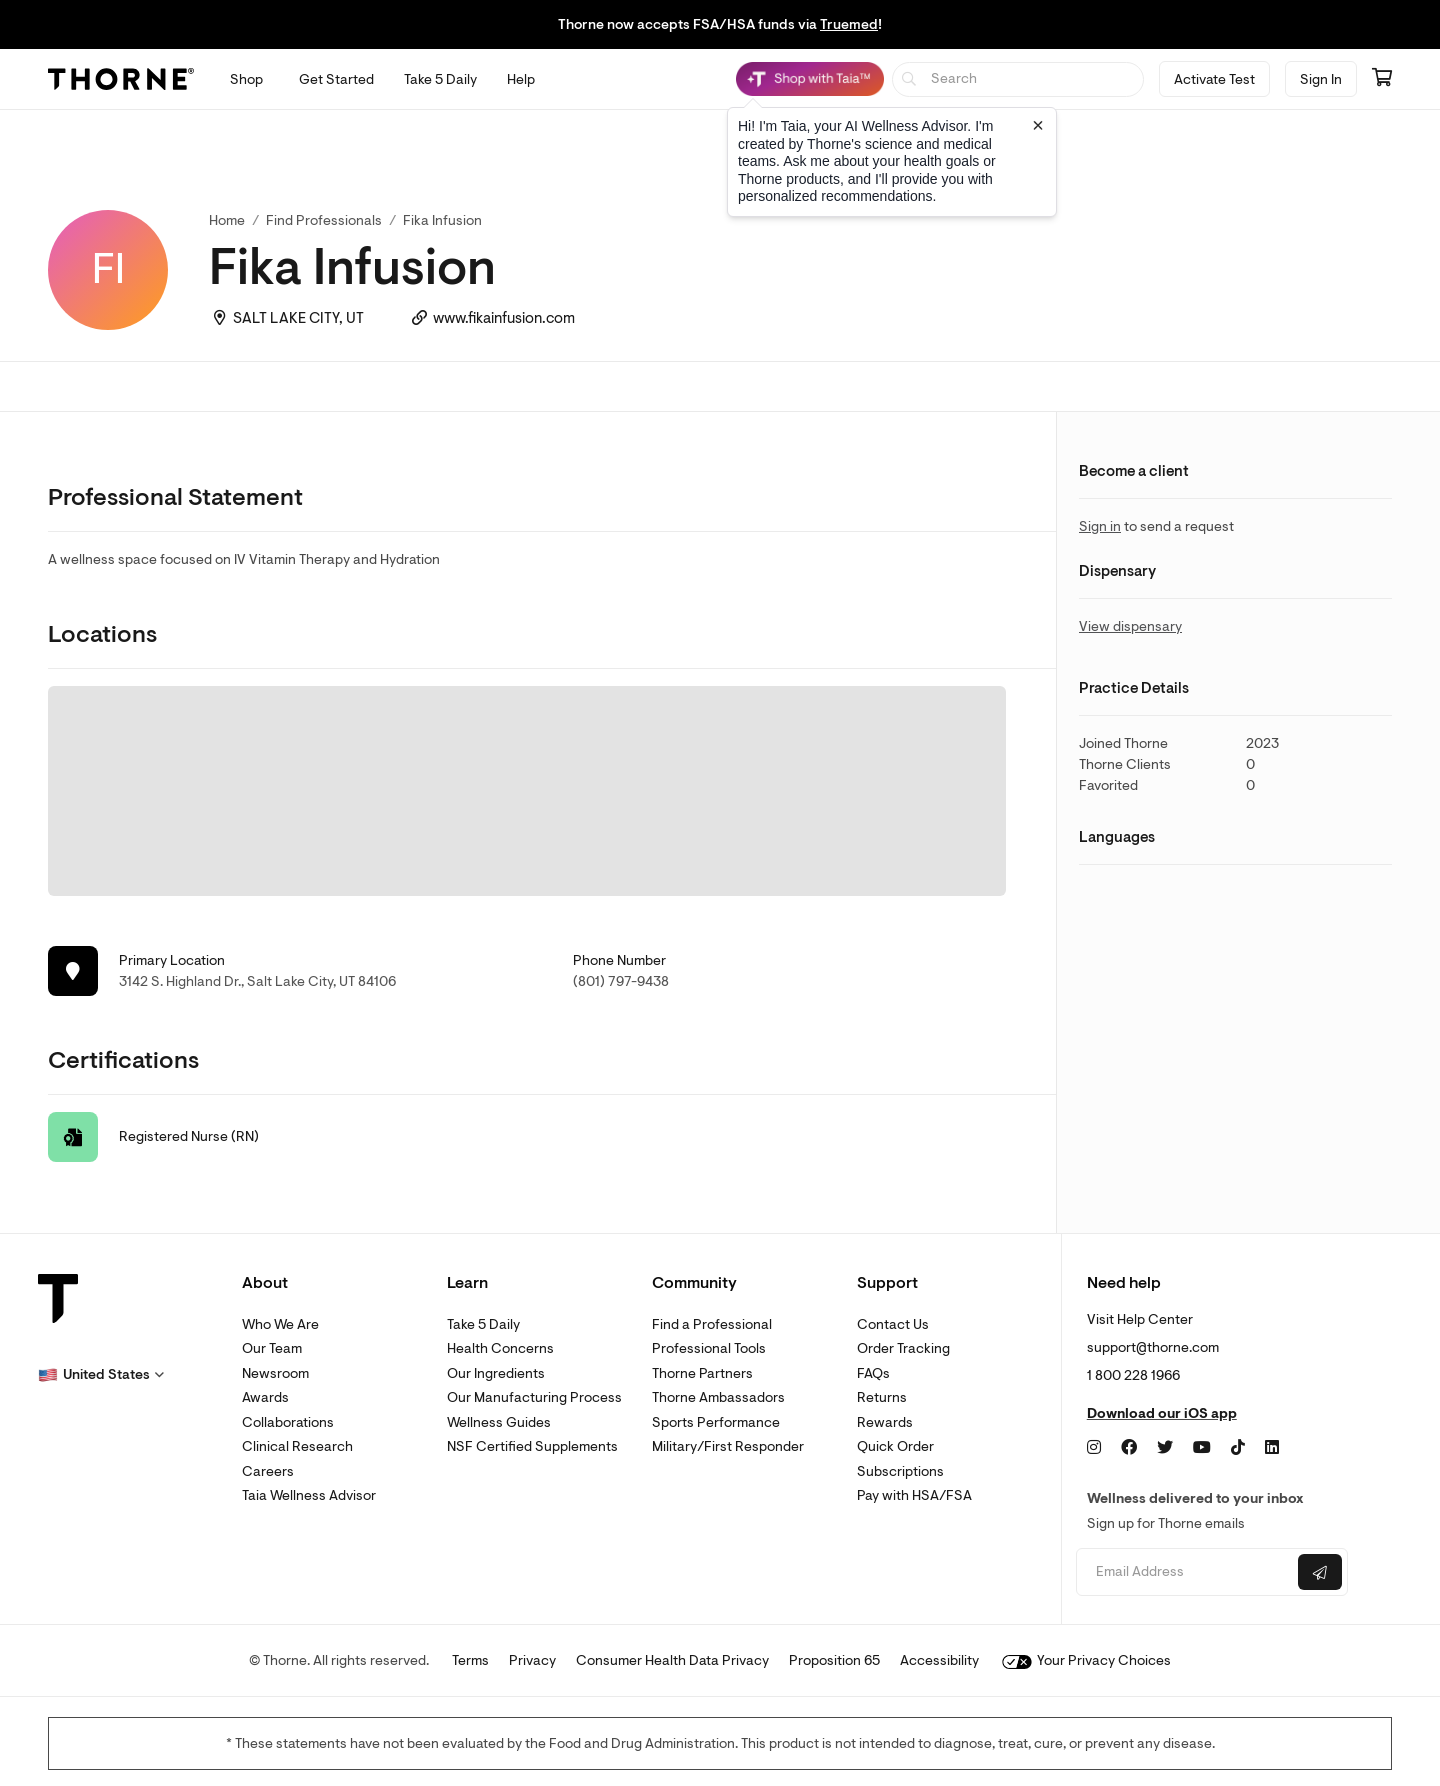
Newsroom (275, 1373)
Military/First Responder (728, 1446)
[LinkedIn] (1272, 1448)
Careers (268, 1471)
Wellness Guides (499, 1422)
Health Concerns (500, 1348)
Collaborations (288, 1422)
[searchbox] (1018, 79)
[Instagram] (1094, 1448)
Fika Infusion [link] (442, 220)
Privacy (532, 1660)
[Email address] (1184, 1572)
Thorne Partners (702, 1373)
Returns (882, 1397)
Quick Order (895, 1446)
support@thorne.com (1153, 1347)
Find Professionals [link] (324, 220)
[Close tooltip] (1038, 125)
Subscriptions (900, 1471)
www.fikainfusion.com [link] (504, 318)
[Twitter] (1165, 1448)
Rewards (885, 1422)
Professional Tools (709, 1348)
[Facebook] (1129, 1448)
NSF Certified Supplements (532, 1446)
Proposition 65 (834, 1660)
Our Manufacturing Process (534, 1397)
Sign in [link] (1100, 526)
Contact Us (893, 1324)
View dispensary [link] (1130, 626)
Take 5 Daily (483, 1324)
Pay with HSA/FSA (914, 1495)
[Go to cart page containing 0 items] (1382, 79)
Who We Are (280, 1324)
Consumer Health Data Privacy (672, 1660)
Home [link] (227, 220)
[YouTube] (1202, 1448)
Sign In (1321, 79)
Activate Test (1214, 79)
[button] (101, 1375)
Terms (470, 1660)
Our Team (272, 1348)
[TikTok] (1238, 1448)
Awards (265, 1397)
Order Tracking (903, 1348)
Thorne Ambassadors (718, 1397)
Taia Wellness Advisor (309, 1495)
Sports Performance (716, 1422)
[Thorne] (121, 79)
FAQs (873, 1373)
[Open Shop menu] (246, 79)
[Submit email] (1320, 1572)
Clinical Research (297, 1446)
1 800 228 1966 (1133, 1375)
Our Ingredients (496, 1373)
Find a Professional (712, 1324)
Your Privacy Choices (1086, 1660)
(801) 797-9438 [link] (621, 981)
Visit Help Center (1140, 1319)
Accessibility (939, 1660)
